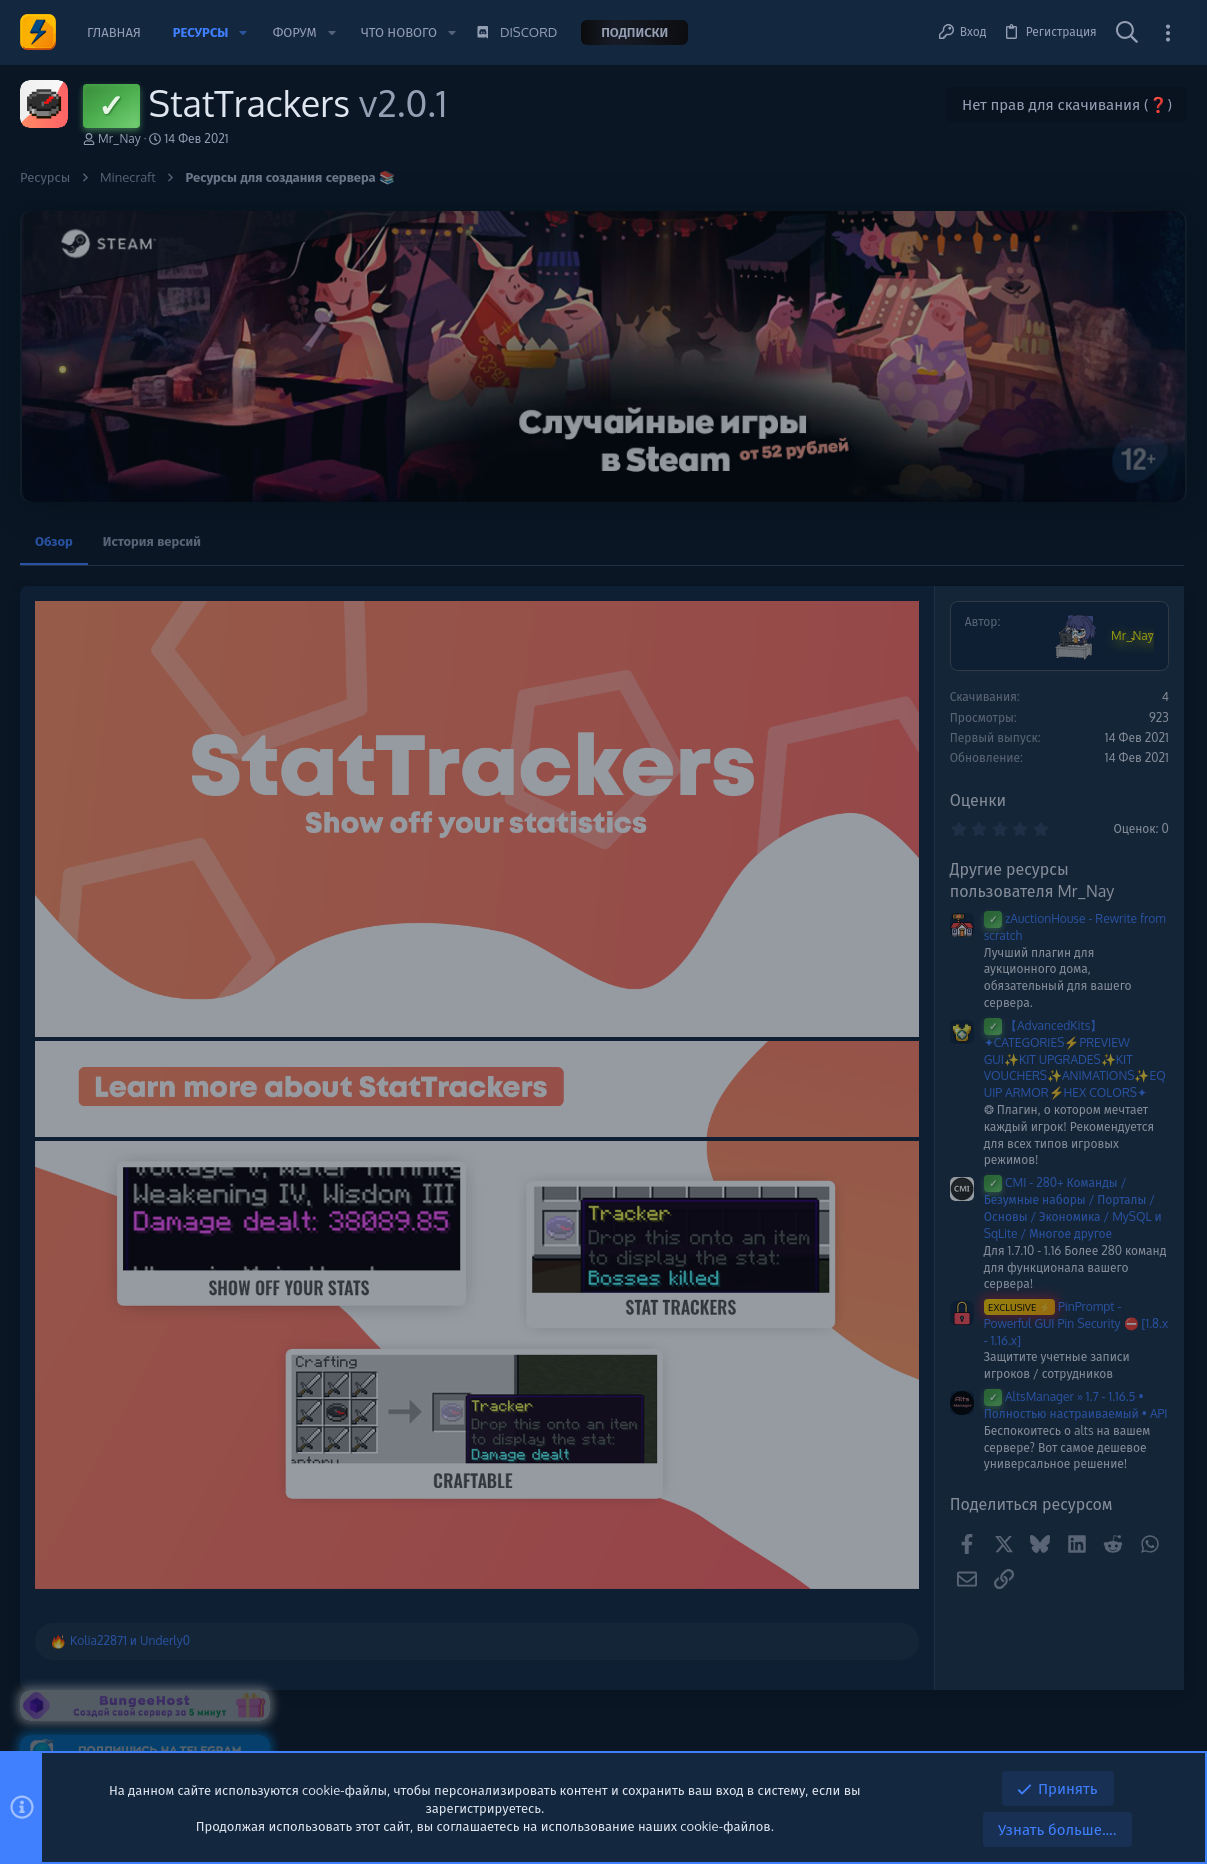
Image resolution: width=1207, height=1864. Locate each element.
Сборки (1001, 938)
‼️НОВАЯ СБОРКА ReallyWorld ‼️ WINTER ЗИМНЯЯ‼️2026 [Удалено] (1074, 869)
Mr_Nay (119, 138)
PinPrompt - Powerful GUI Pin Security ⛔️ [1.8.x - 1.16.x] (809, 1323)
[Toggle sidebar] (1168, 32)
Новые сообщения (1026, 816)
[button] (243, 32)
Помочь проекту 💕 (1029, 626)
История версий (152, 541)
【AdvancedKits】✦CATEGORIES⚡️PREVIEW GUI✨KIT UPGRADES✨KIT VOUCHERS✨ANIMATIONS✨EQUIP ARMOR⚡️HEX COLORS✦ (808, 1059)
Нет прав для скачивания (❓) (1067, 104)
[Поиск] (1127, 33)
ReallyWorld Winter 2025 (1055, 1078)
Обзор (54, 541)
